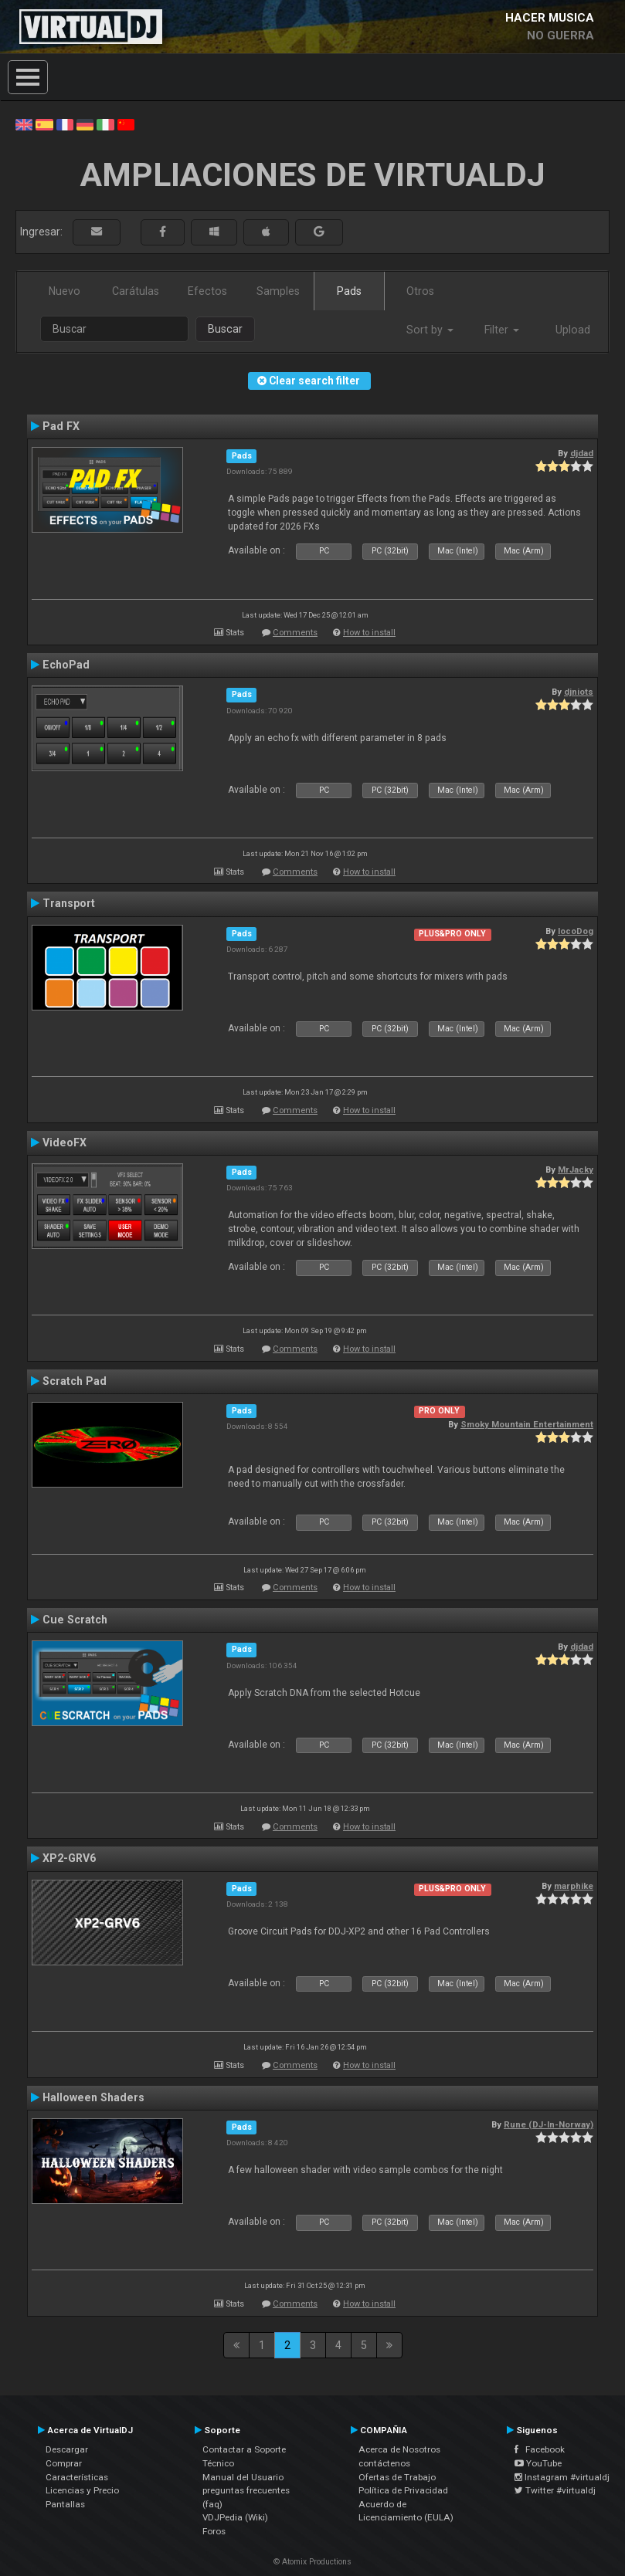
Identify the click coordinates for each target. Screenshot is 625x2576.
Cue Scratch (74, 1619)
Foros (214, 2531)
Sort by (429, 329)
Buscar (225, 329)
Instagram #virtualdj (562, 2477)
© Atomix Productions (312, 2562)
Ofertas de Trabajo (397, 2477)
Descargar (67, 2449)
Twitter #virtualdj (555, 2490)
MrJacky (575, 1169)
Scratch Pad (74, 1381)
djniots (578, 691)
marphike (573, 1885)
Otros (420, 291)
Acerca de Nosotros (399, 2449)
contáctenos (384, 2463)
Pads (349, 291)
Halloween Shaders (93, 2097)
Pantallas (65, 2504)
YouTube (538, 2463)
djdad (581, 453)
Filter (501, 329)
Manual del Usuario (243, 2477)
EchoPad (66, 664)
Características (77, 2477)
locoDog (575, 931)
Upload (572, 329)
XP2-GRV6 (69, 1858)
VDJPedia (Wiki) (235, 2517)
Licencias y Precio (82, 2490)
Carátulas (135, 291)
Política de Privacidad (403, 2490)
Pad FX (61, 426)
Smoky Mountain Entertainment (526, 1424)
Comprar (64, 2463)
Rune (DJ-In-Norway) (548, 2124)
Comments (295, 633)
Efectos (207, 291)
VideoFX (64, 1142)
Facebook (540, 2449)
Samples (278, 291)
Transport (68, 903)
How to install (369, 633)
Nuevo (64, 291)
